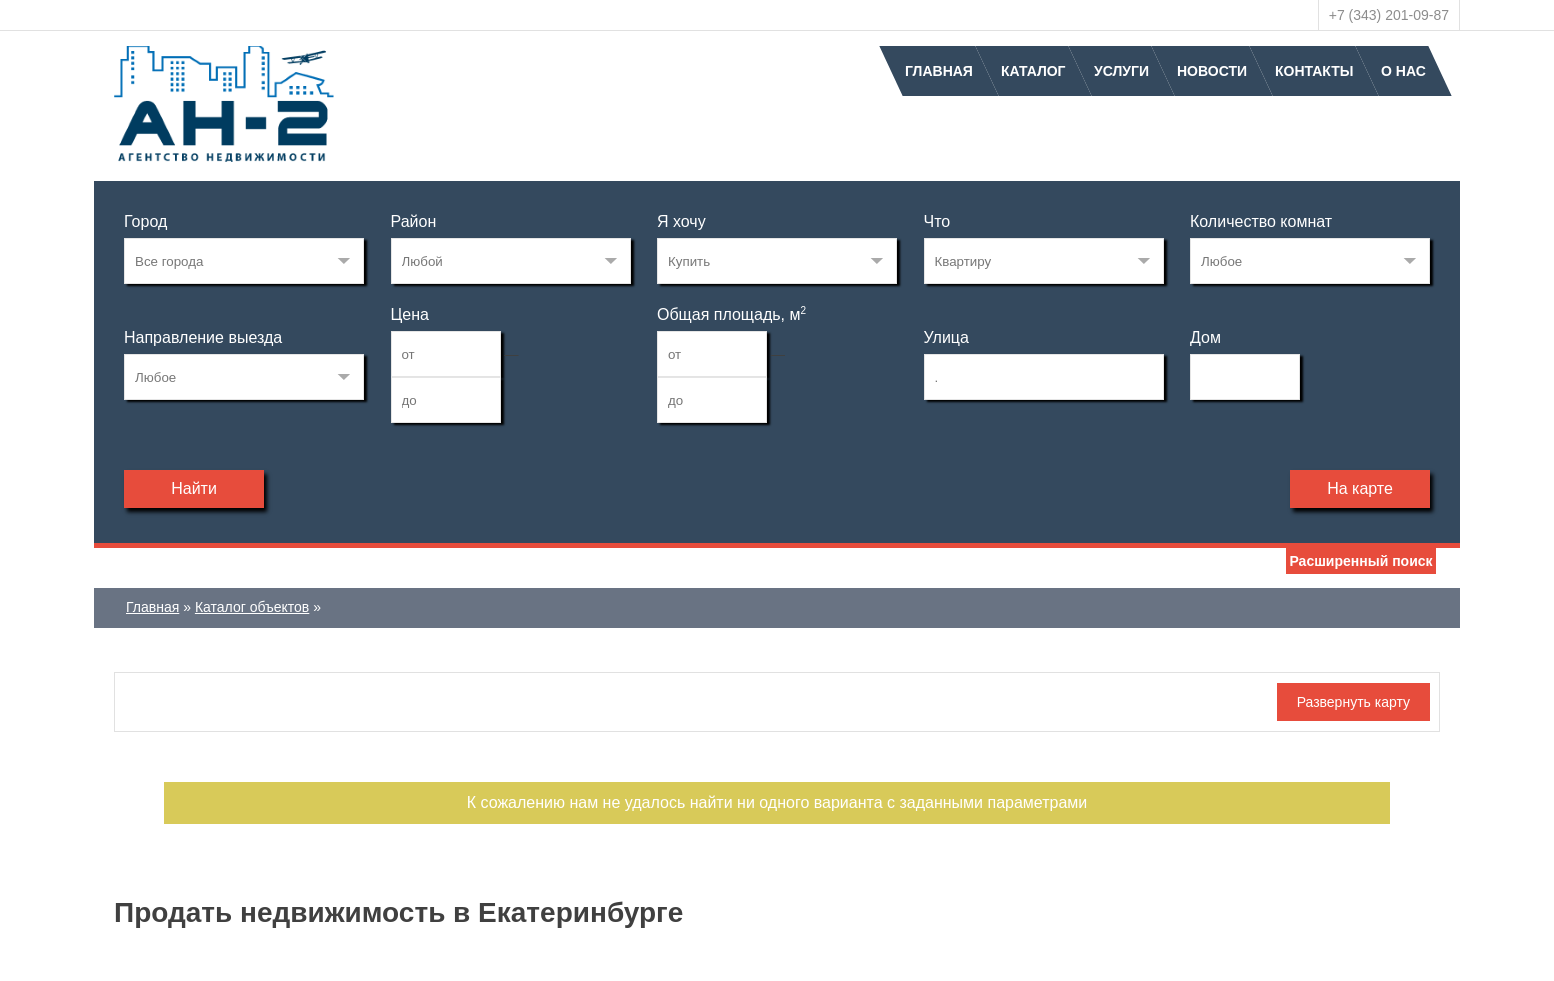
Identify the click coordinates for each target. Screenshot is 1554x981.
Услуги (1121, 71)
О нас (1403, 71)
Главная (939, 71)
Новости (1212, 71)
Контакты (1314, 71)
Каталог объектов (252, 607)
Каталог (1033, 71)
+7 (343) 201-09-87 (1389, 15)
